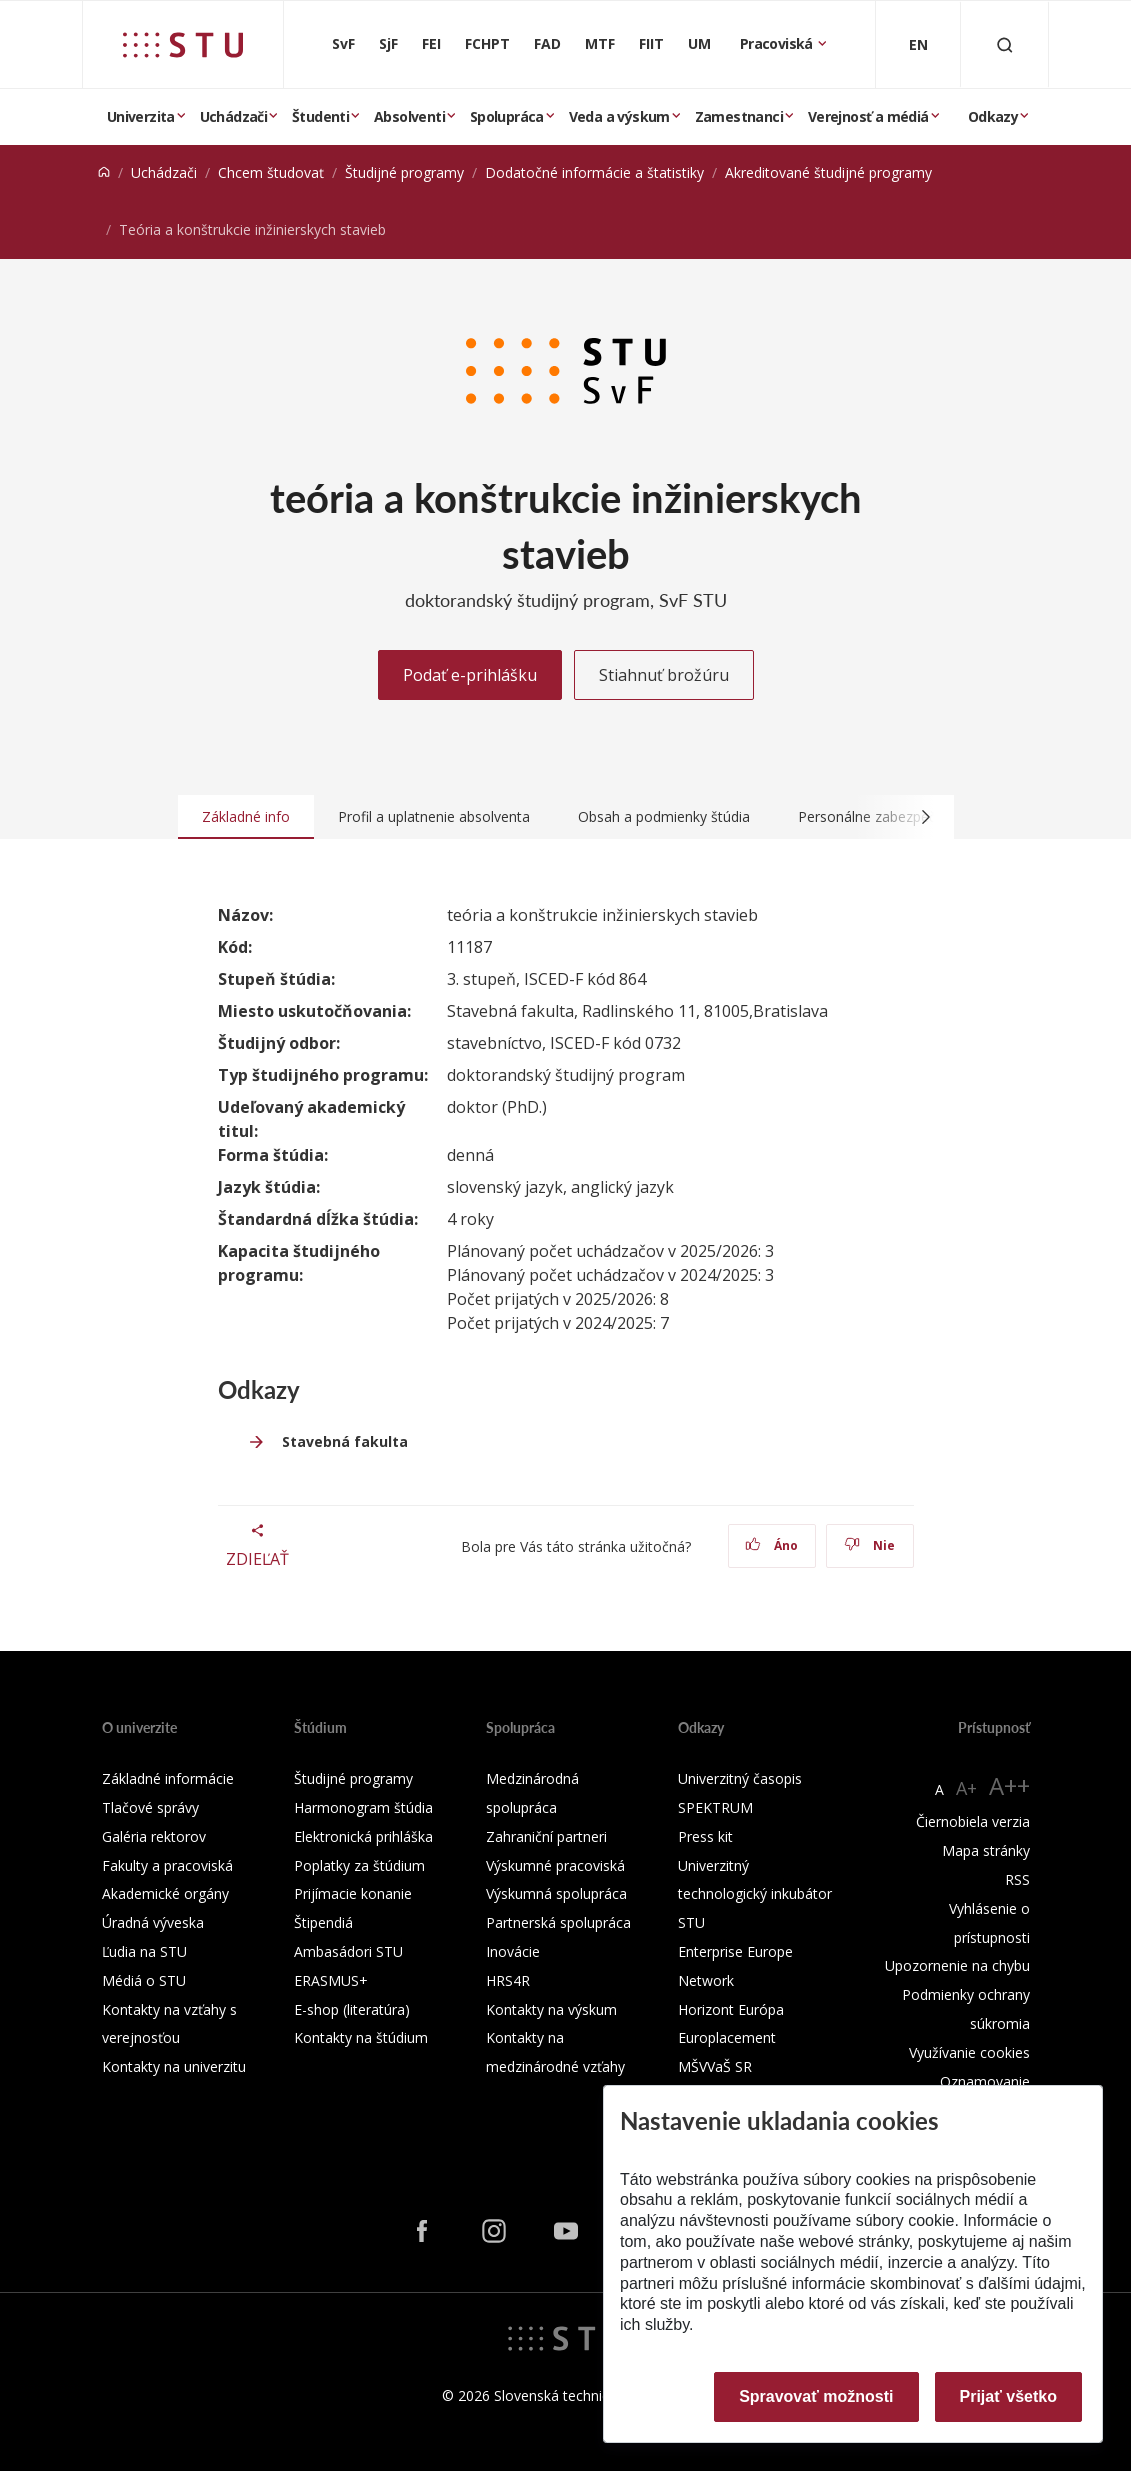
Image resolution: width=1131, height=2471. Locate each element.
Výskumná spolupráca (556, 1893)
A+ (966, 1788)
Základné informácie (168, 1778)
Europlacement (727, 2037)
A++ (1009, 1785)
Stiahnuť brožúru (664, 675)
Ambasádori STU (348, 1951)
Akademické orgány (165, 1893)
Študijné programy (404, 172)
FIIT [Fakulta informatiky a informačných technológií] (651, 43)
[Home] (104, 172)
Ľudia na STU (144, 1951)
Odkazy (993, 116)
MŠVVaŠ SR (715, 2066)
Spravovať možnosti (816, 2396)
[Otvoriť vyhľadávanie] (1005, 44)
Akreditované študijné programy (828, 172)
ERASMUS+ (331, 1980)
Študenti (320, 116)
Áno (771, 1545)
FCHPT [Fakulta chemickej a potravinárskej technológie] (487, 43)
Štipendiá (323, 1922)
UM (699, 43)
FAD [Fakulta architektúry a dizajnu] (547, 43)
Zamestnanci (739, 116)
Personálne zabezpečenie (880, 816)
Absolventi (409, 116)
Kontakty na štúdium (361, 2037)
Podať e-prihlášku (470, 675)
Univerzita (141, 116)
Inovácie (513, 1951)
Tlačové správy (150, 1807)
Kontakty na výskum (551, 2009)
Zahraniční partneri (546, 1836)
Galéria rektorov (154, 1836)
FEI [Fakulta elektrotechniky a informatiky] (431, 43)
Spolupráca (507, 116)
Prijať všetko (1009, 2396)
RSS (1017, 1879)
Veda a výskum (619, 116)
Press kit (705, 1836)
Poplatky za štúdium (359, 1865)
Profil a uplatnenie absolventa (434, 816)
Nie (869, 1545)
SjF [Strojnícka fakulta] (388, 43)
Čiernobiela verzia (973, 1821)
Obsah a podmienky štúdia (664, 816)
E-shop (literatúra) (352, 2009)
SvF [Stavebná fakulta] (343, 43)
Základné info (246, 816)
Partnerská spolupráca (558, 1922)
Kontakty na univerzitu (174, 2066)
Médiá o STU (144, 1980)
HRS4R (508, 1980)
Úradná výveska (153, 1922)
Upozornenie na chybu (957, 1965)
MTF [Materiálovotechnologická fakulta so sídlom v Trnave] (600, 43)
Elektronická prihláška (363, 1836)
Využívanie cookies (969, 2052)
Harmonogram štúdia (363, 1807)
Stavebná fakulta (345, 1441)
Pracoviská (778, 43)
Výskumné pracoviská (555, 1865)
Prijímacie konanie (353, 1893)
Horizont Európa (731, 2009)
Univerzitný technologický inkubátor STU (755, 1894)
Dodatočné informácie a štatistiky (594, 172)
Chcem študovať (271, 172)
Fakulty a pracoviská (167, 1865)
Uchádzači (234, 116)
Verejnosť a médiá (868, 116)
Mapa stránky (986, 1850)
